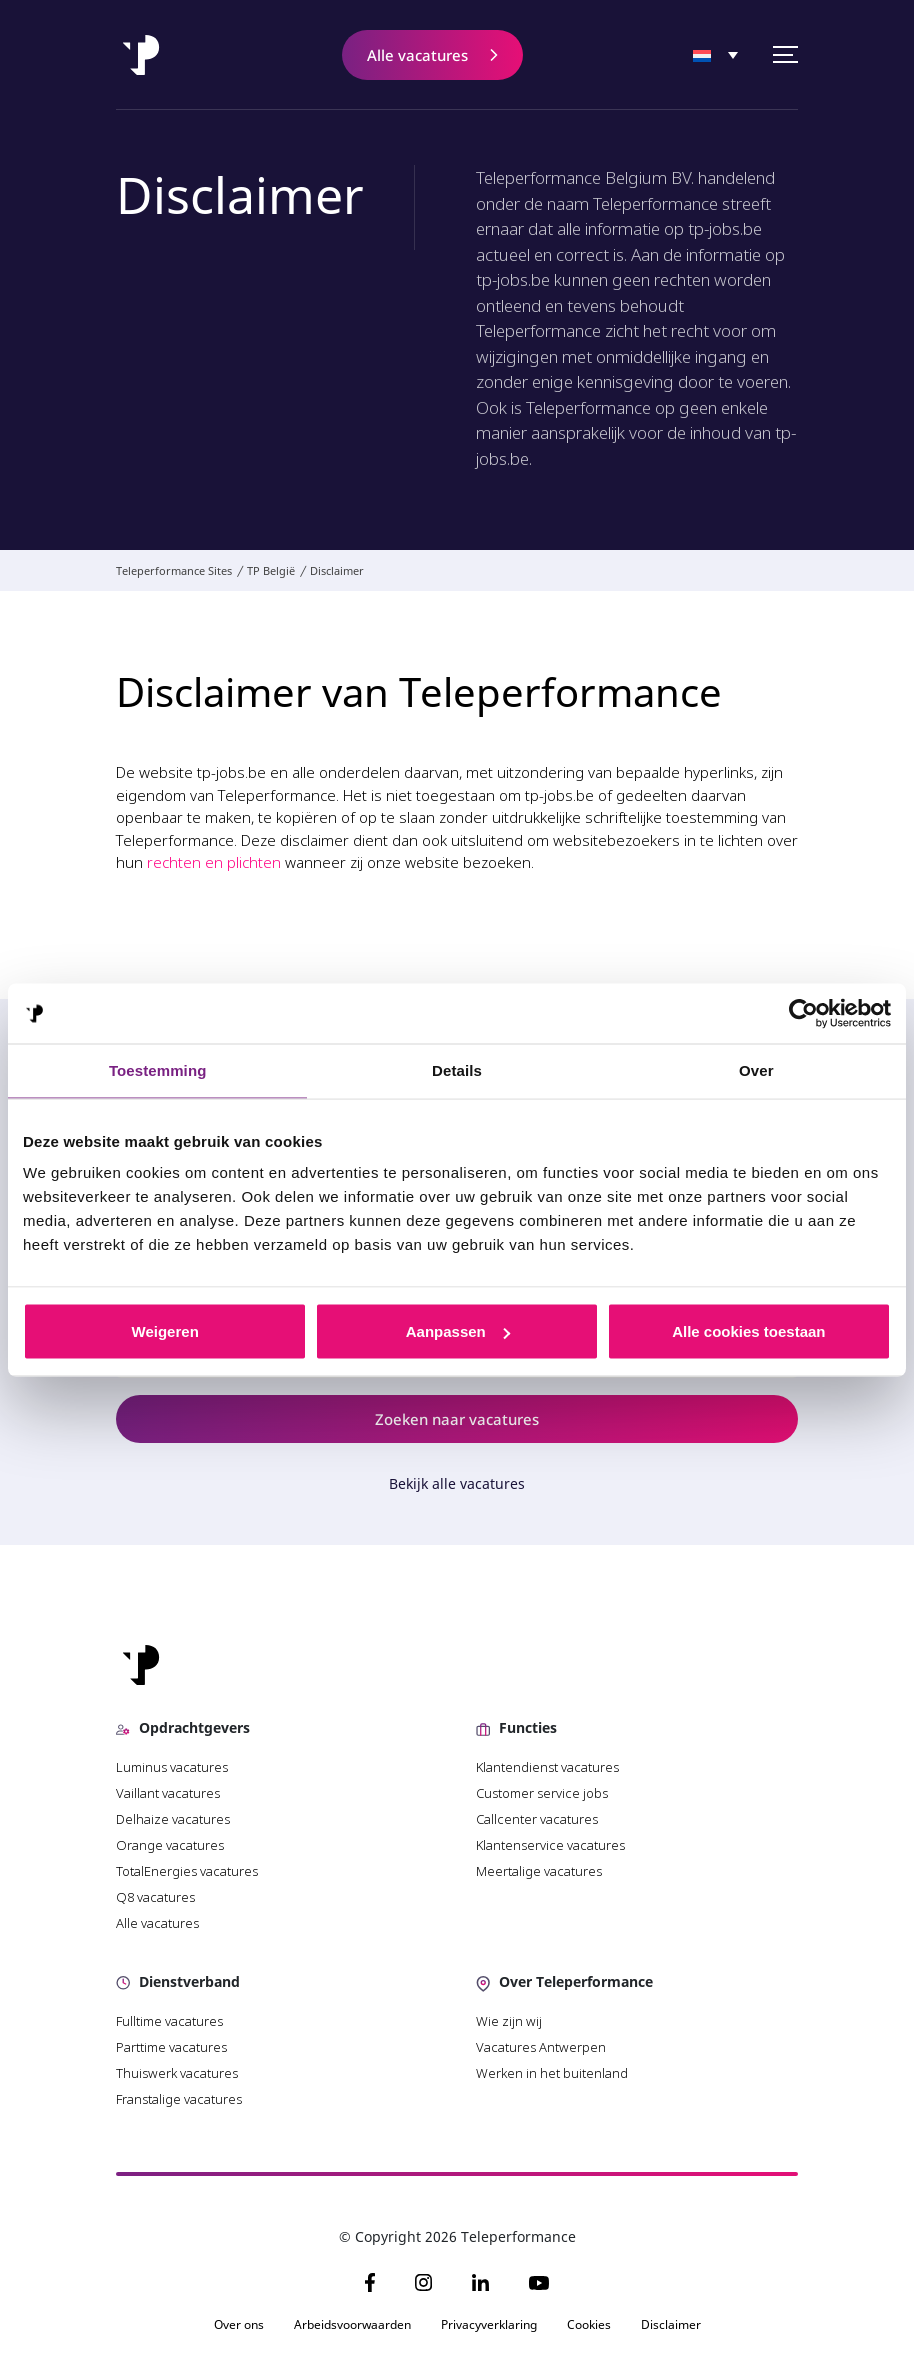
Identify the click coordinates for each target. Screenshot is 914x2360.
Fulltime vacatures (169, 2021)
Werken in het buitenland (552, 2073)
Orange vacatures (170, 1845)
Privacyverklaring (489, 2324)
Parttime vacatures (171, 2047)
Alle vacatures (157, 1923)
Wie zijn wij (509, 2021)
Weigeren (165, 1331)
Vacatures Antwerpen (541, 2047)
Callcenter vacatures (537, 1819)
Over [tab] (756, 1070)
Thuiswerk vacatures (177, 2073)
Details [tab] (457, 1070)
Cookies (589, 2324)
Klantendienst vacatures (547, 1767)
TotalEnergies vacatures (187, 1871)
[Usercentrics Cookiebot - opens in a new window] (803, 1014)
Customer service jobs (542, 1793)
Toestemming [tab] (158, 1070)
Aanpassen (458, 1331)
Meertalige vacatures (539, 1871)
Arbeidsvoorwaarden (352, 2324)
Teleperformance (655, 203)
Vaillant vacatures (168, 1793)
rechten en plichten (214, 862)
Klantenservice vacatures (550, 1845)
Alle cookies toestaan (748, 1331)
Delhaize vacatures (173, 1819)
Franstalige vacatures (179, 2099)
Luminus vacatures (172, 1767)
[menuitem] (715, 55)
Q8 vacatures (155, 1897)
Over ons (239, 2324)
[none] (715, 55)
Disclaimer (671, 2324)
